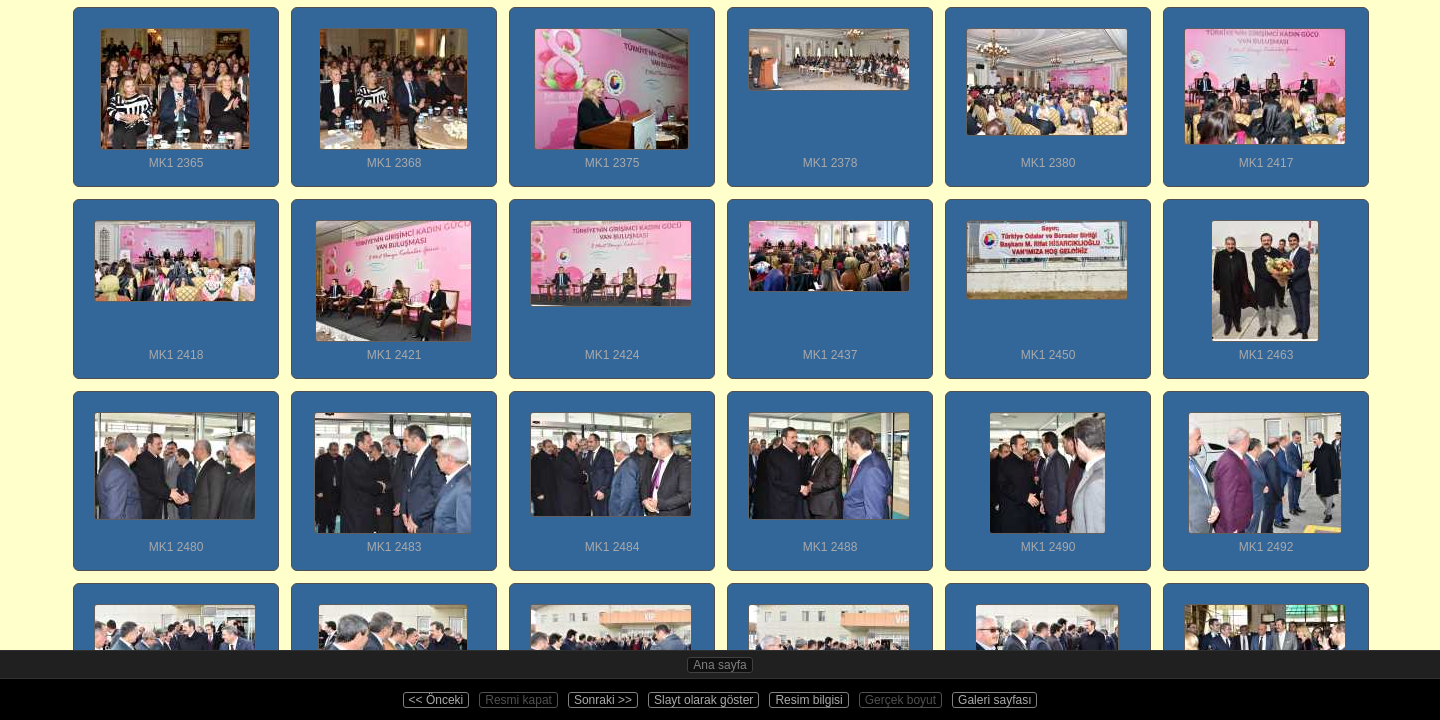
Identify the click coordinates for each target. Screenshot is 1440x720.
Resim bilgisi (808, 700)
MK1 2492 (1265, 473)
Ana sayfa (719, 665)
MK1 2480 (175, 473)
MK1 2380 (1047, 89)
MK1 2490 (1047, 473)
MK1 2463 (1265, 281)
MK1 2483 (393, 473)
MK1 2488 (829, 473)
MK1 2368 (393, 89)
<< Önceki (436, 700)
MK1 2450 (1047, 281)
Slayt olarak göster (703, 700)
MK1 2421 (393, 281)
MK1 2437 (829, 281)
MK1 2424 (611, 281)
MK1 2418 (175, 281)
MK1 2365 (175, 89)
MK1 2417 (1265, 89)
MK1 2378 (829, 89)
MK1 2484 (611, 473)
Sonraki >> (603, 700)
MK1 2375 (611, 89)
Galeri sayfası (994, 700)
